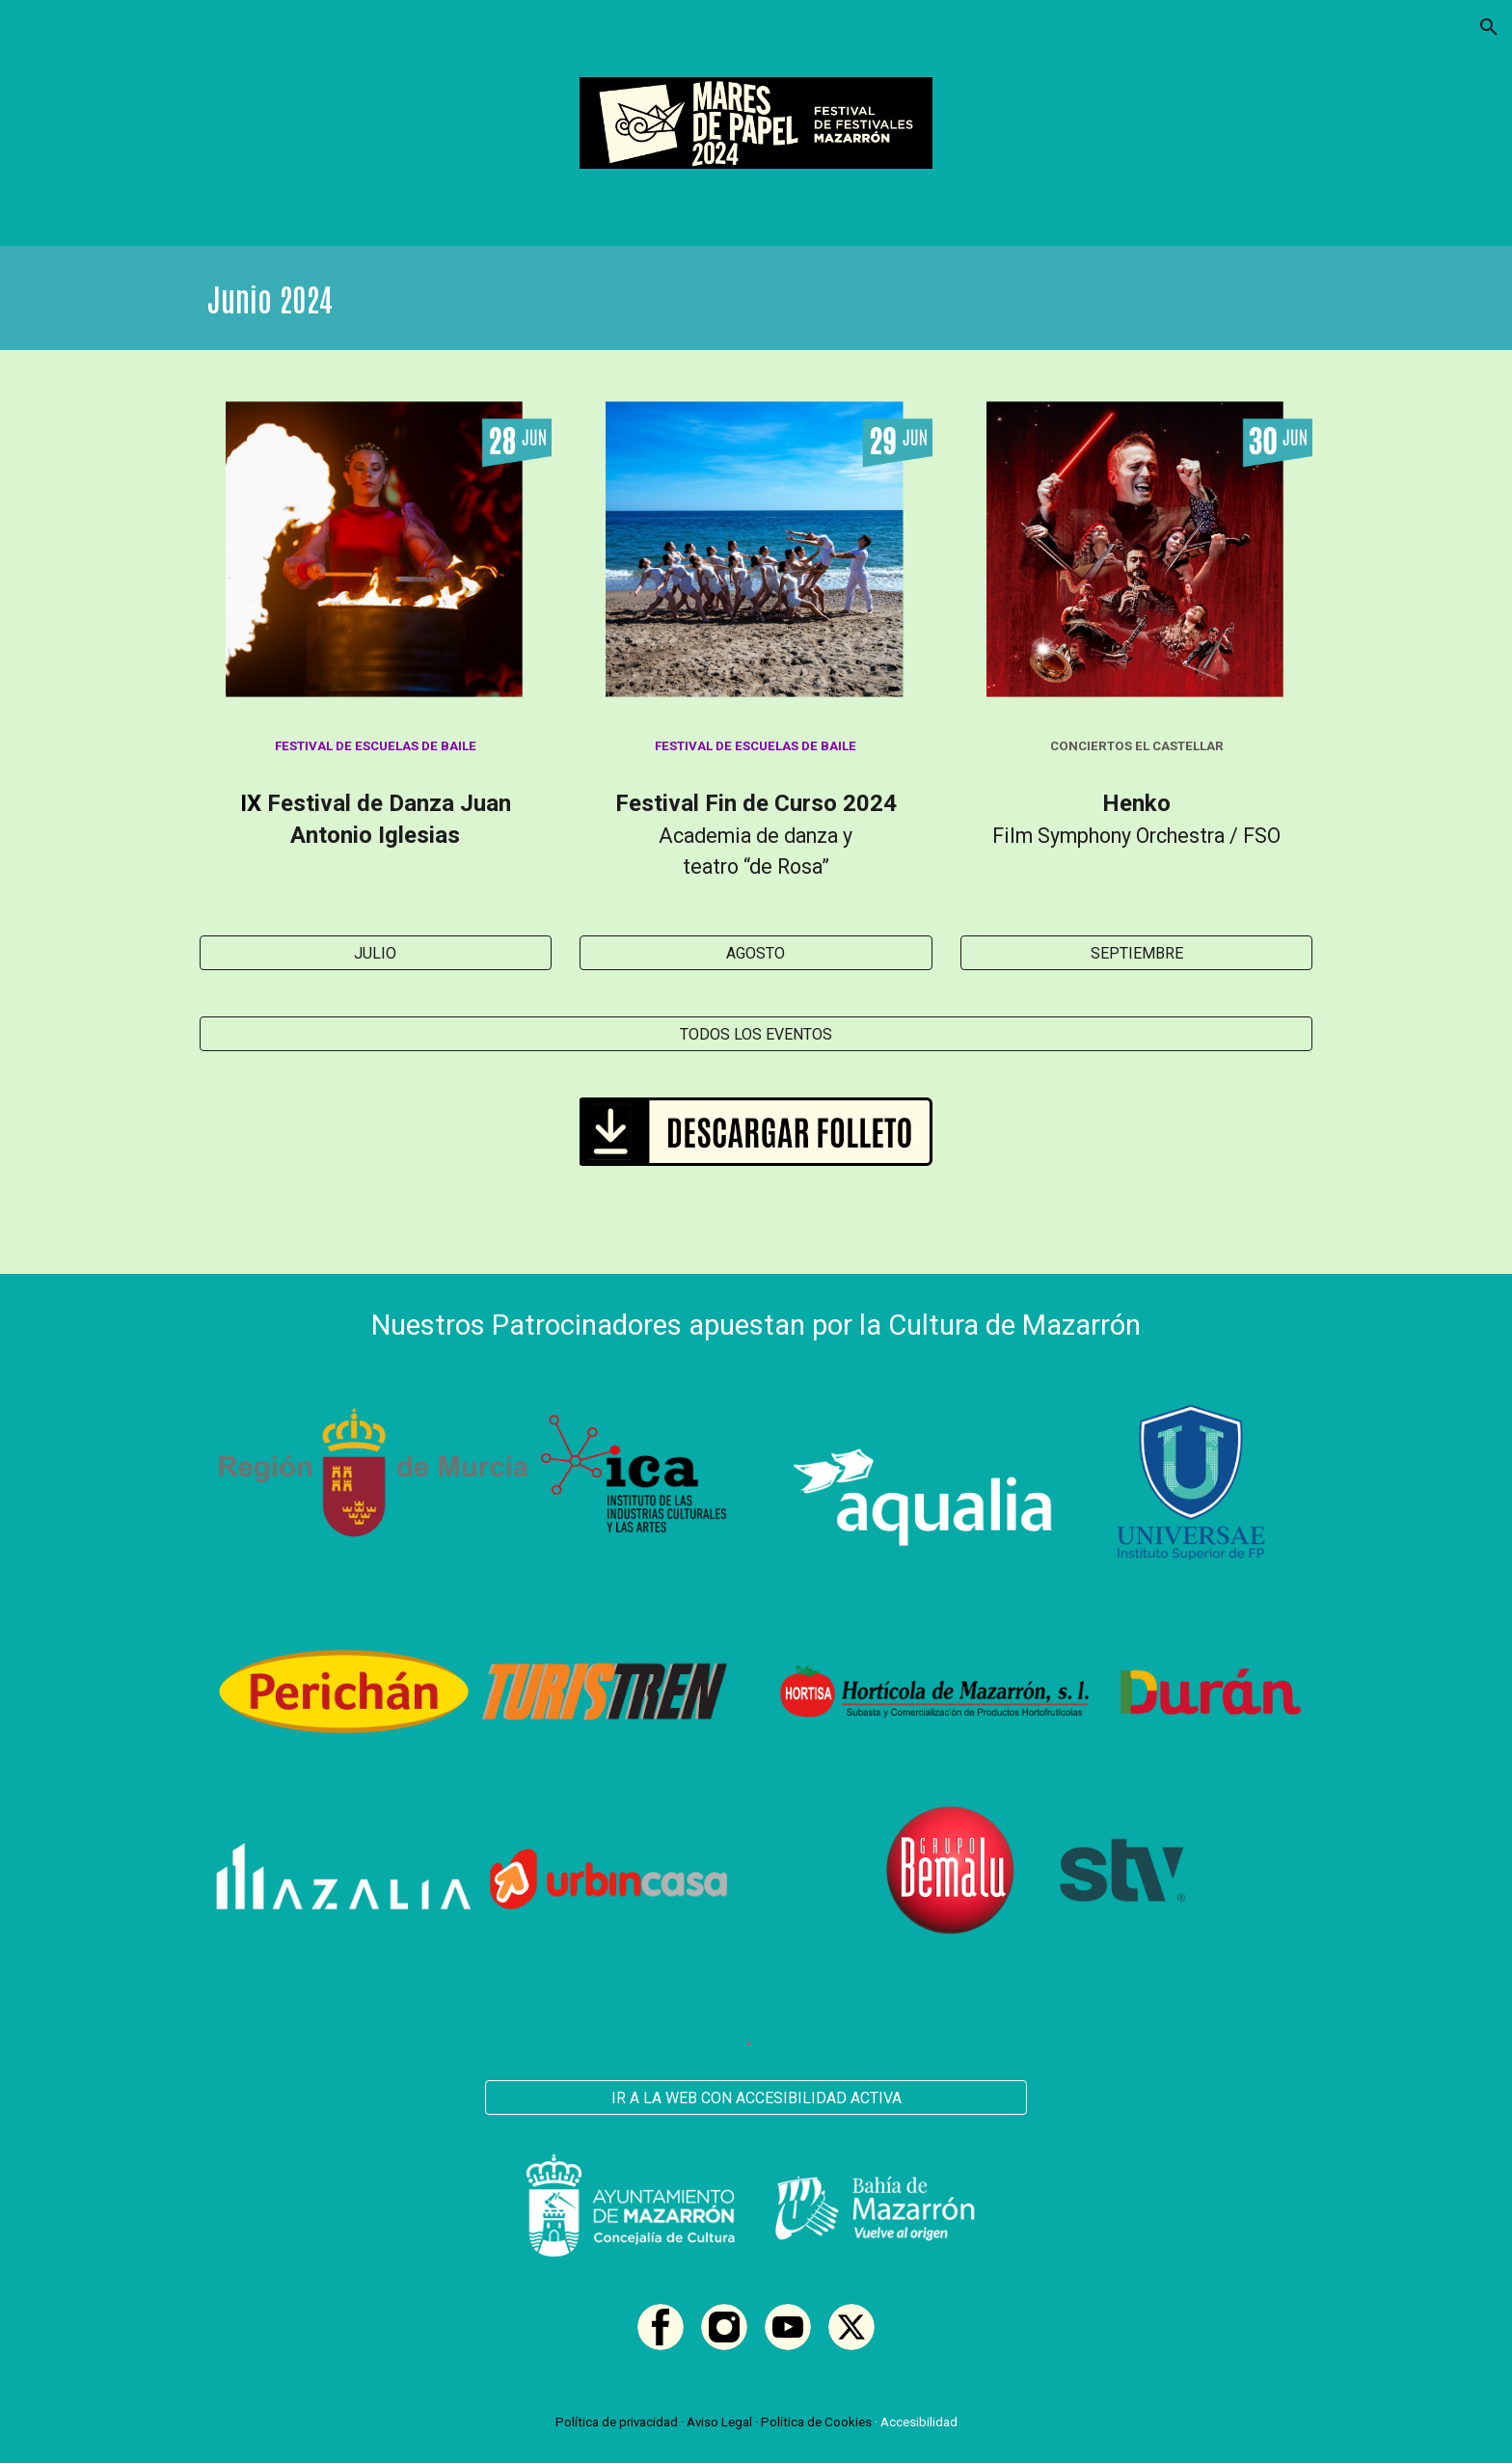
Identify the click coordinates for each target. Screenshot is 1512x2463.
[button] (1489, 27)
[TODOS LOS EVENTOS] (756, 1034)
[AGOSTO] (755, 953)
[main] (756, 298)
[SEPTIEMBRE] (1136, 953)
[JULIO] (376, 953)
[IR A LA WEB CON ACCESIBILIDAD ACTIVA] (756, 2098)
